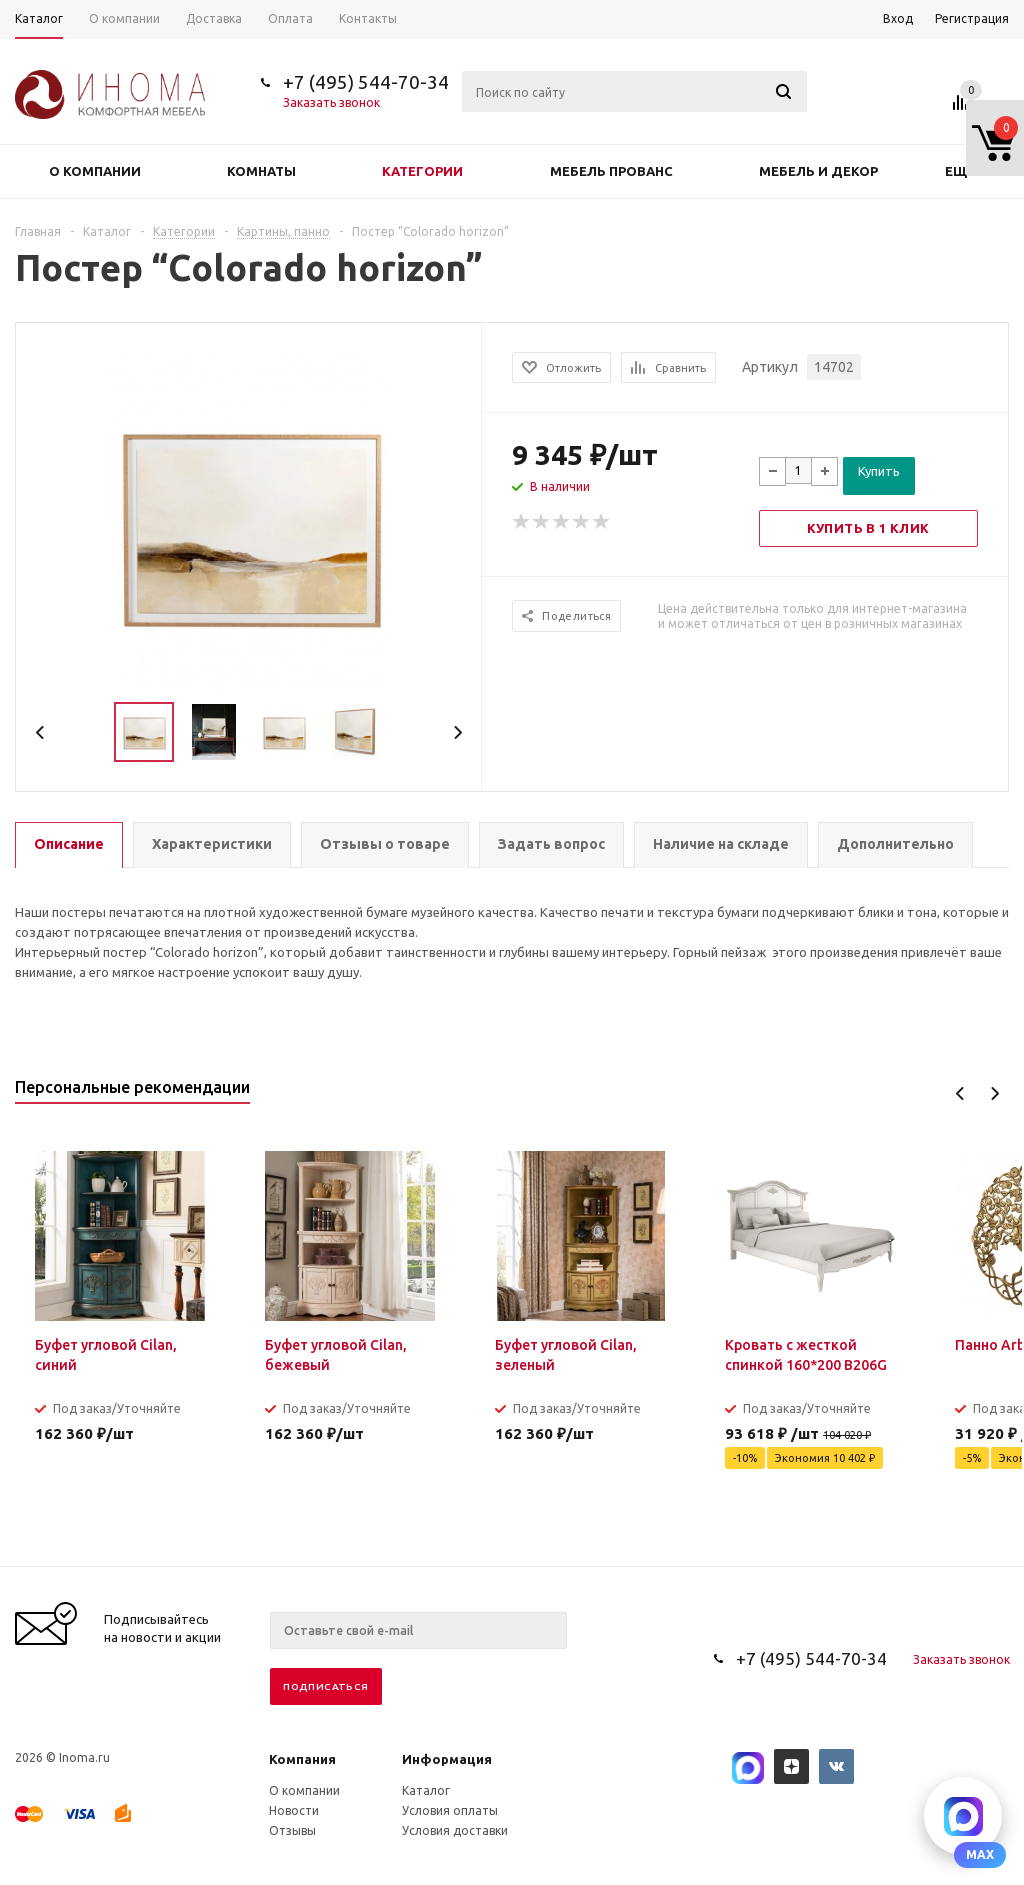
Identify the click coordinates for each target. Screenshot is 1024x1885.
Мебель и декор (818, 171)
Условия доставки (455, 1830)
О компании (95, 171)
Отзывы (292, 1830)
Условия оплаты (450, 1810)
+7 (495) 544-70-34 (366, 82)
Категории (422, 171)
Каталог (426, 1790)
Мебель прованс (611, 171)
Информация (447, 1759)
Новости (294, 1810)
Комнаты (261, 171)
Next (457, 732)
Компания (302, 1759)
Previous (40, 732)
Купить (879, 471)
